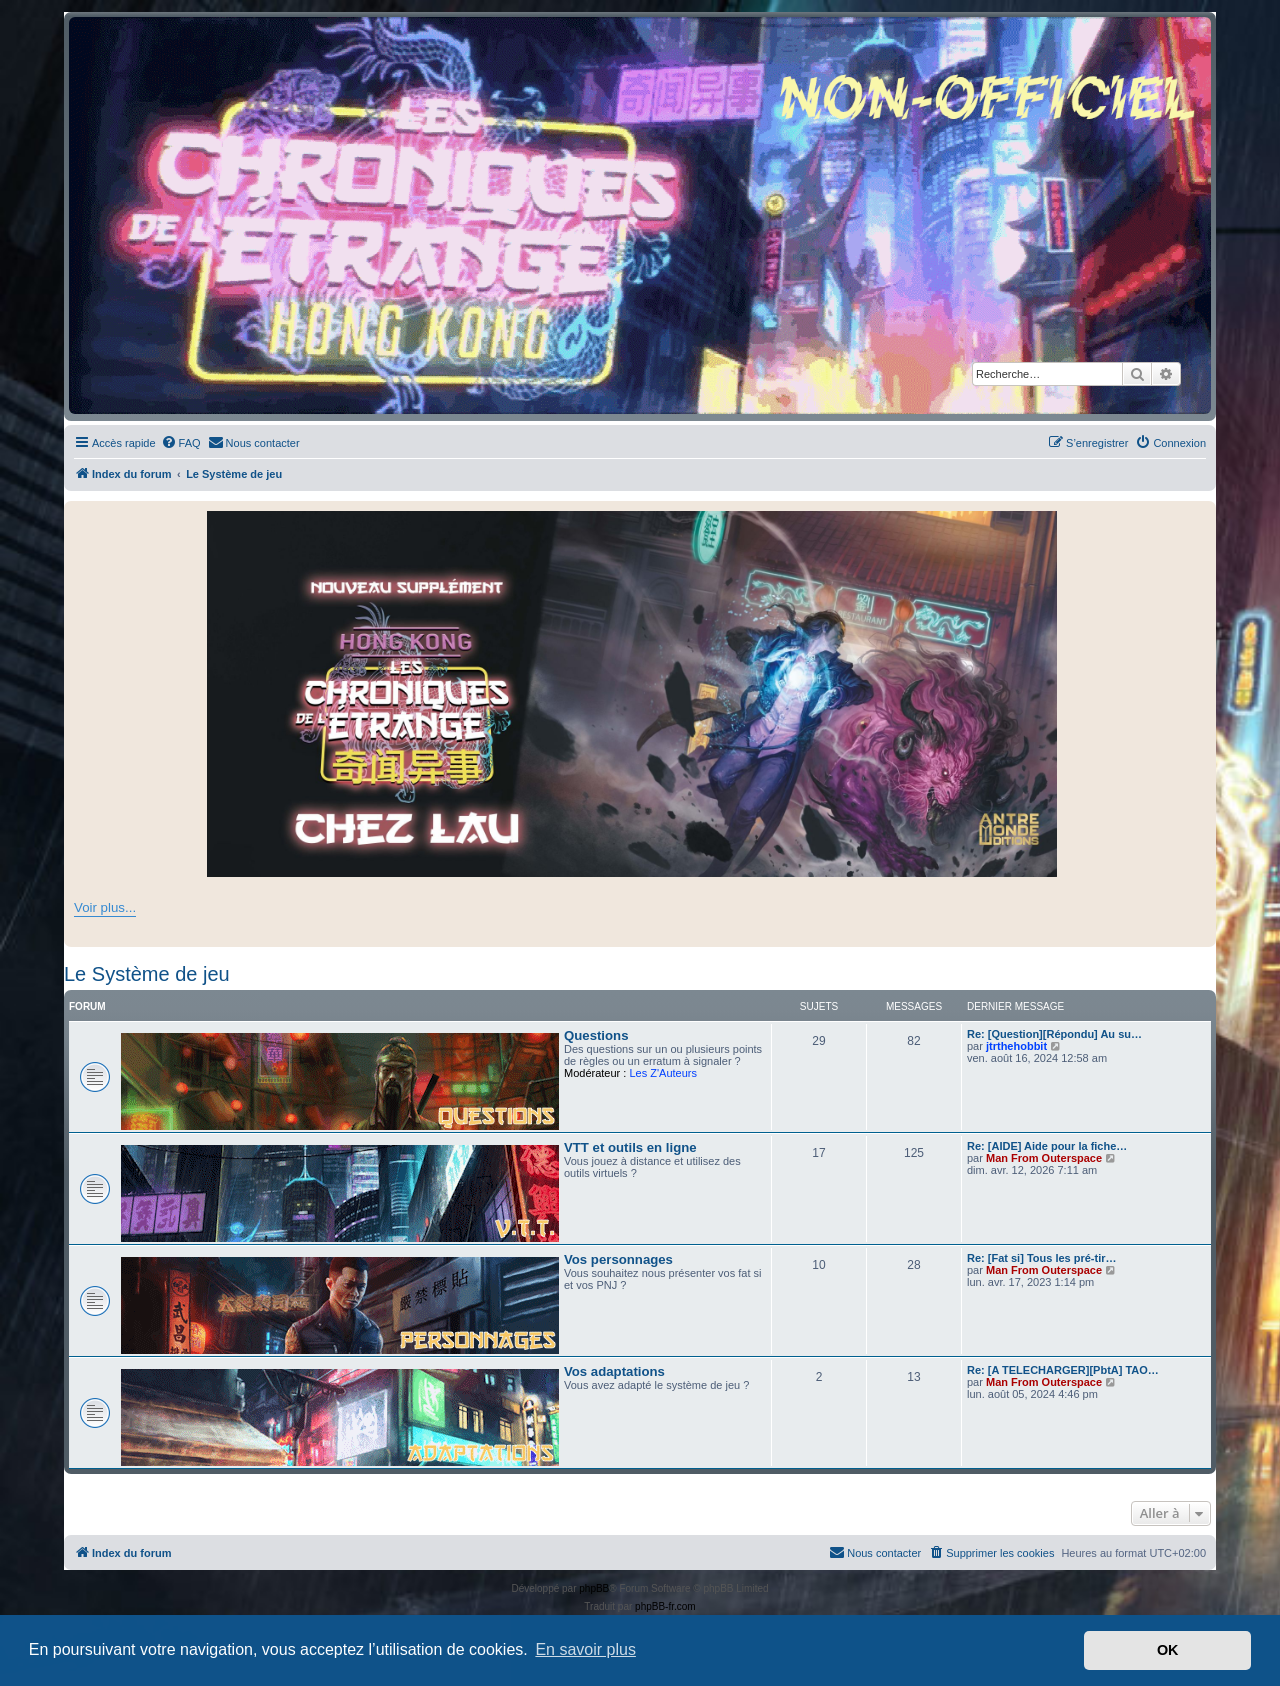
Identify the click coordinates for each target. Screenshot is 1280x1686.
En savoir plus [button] (585, 1649)
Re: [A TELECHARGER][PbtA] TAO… (1063, 1370)
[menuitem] (181, 443)
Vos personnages (618, 1259)
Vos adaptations (614, 1371)
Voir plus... (105, 907)
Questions (596, 1035)
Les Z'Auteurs (663, 1073)
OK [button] (1168, 1650)
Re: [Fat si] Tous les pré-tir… (1042, 1258)
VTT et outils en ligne (630, 1147)
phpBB (594, 1588)
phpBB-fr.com (665, 1606)
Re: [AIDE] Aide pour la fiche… (1047, 1146)
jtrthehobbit (1016, 1046)
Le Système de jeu (147, 974)
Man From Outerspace (1044, 1158)
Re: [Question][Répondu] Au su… (1054, 1034)
